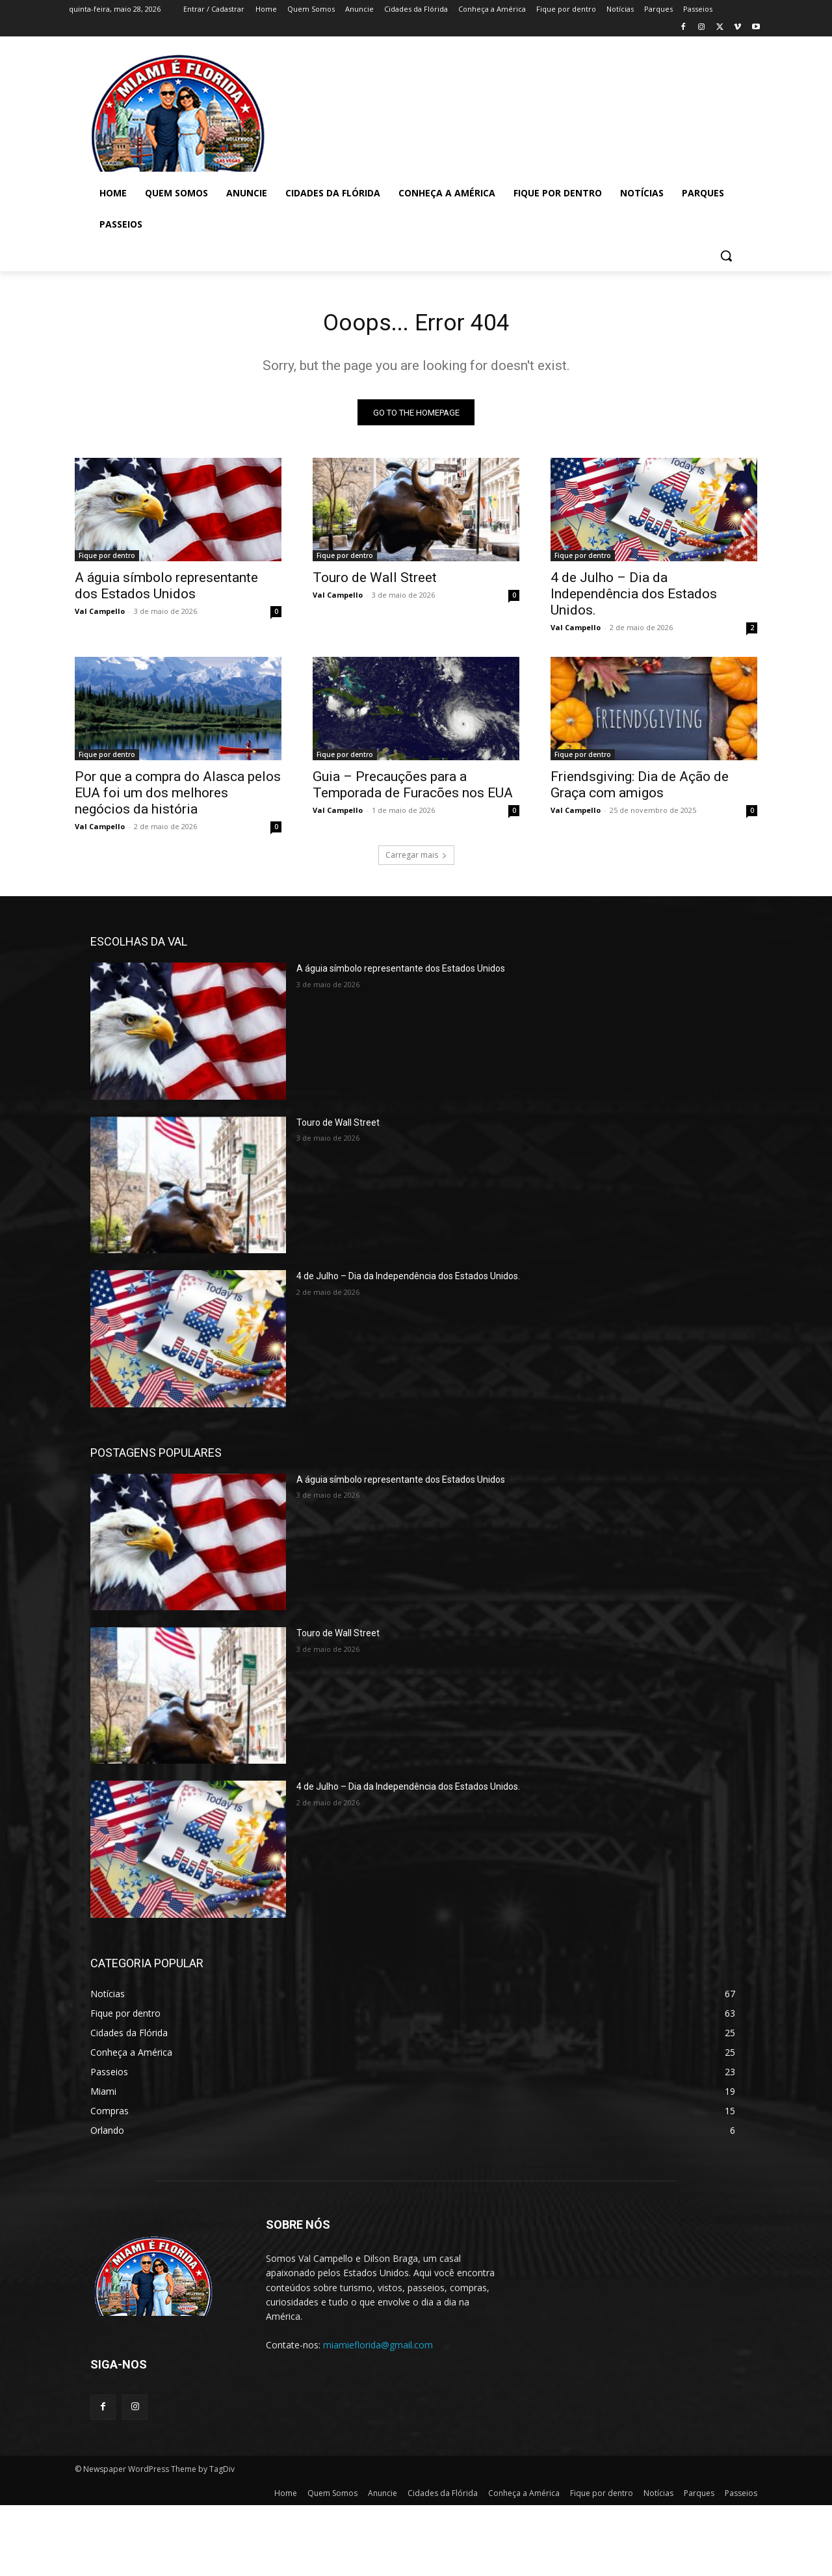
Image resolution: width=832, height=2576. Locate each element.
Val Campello (100, 615)
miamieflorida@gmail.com (378, 2349)
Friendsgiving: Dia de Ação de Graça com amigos (640, 789)
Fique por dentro (107, 559)
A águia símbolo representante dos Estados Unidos (166, 590)
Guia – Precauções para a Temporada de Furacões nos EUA (413, 789)
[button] (726, 255)
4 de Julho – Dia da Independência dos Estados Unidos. (634, 598)
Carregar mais (416, 859)
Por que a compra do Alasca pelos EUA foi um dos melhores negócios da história (178, 797)
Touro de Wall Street (375, 582)
